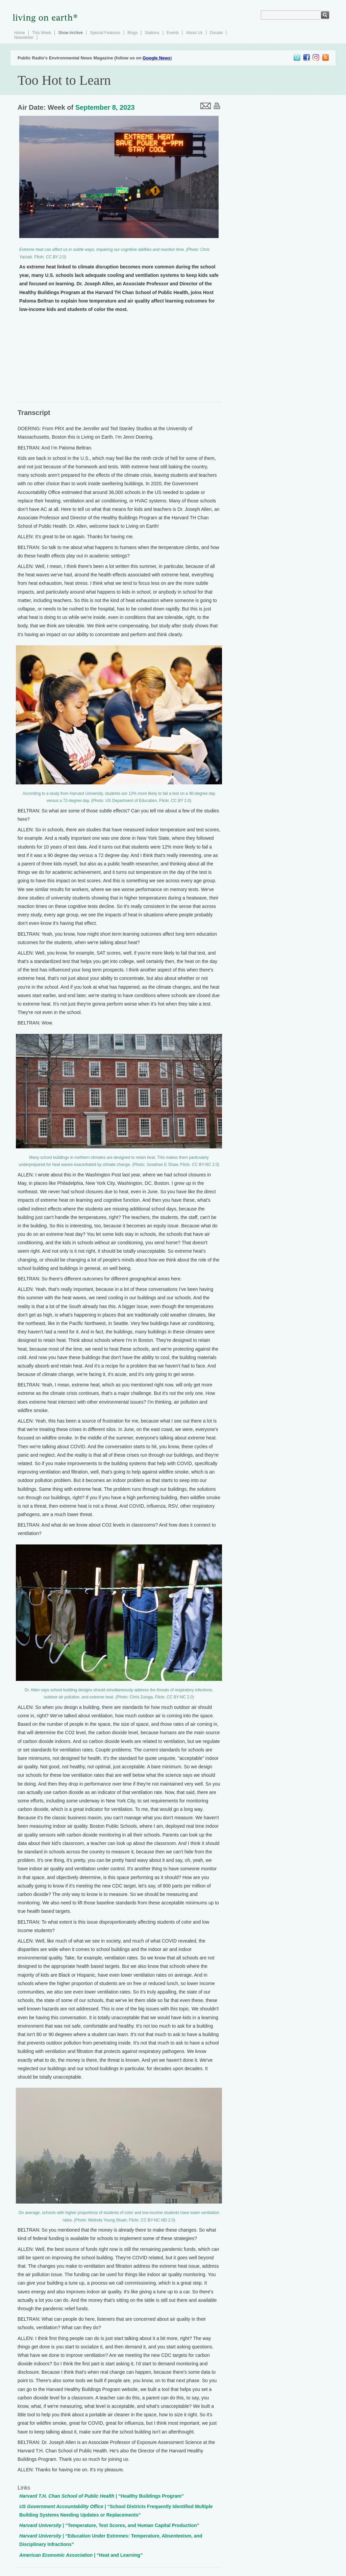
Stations (152, 32)
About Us (194, 32)
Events (173, 32)
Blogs (132, 32)
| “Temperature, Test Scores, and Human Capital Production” (109, 2525)
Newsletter (23, 37)
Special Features (105, 32)
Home (19, 32)
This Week (41, 32)
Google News (156, 57)
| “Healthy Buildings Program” (101, 2496)
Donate (216, 32)
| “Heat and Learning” (81, 2555)
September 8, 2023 (105, 107)
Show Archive (70, 32)
